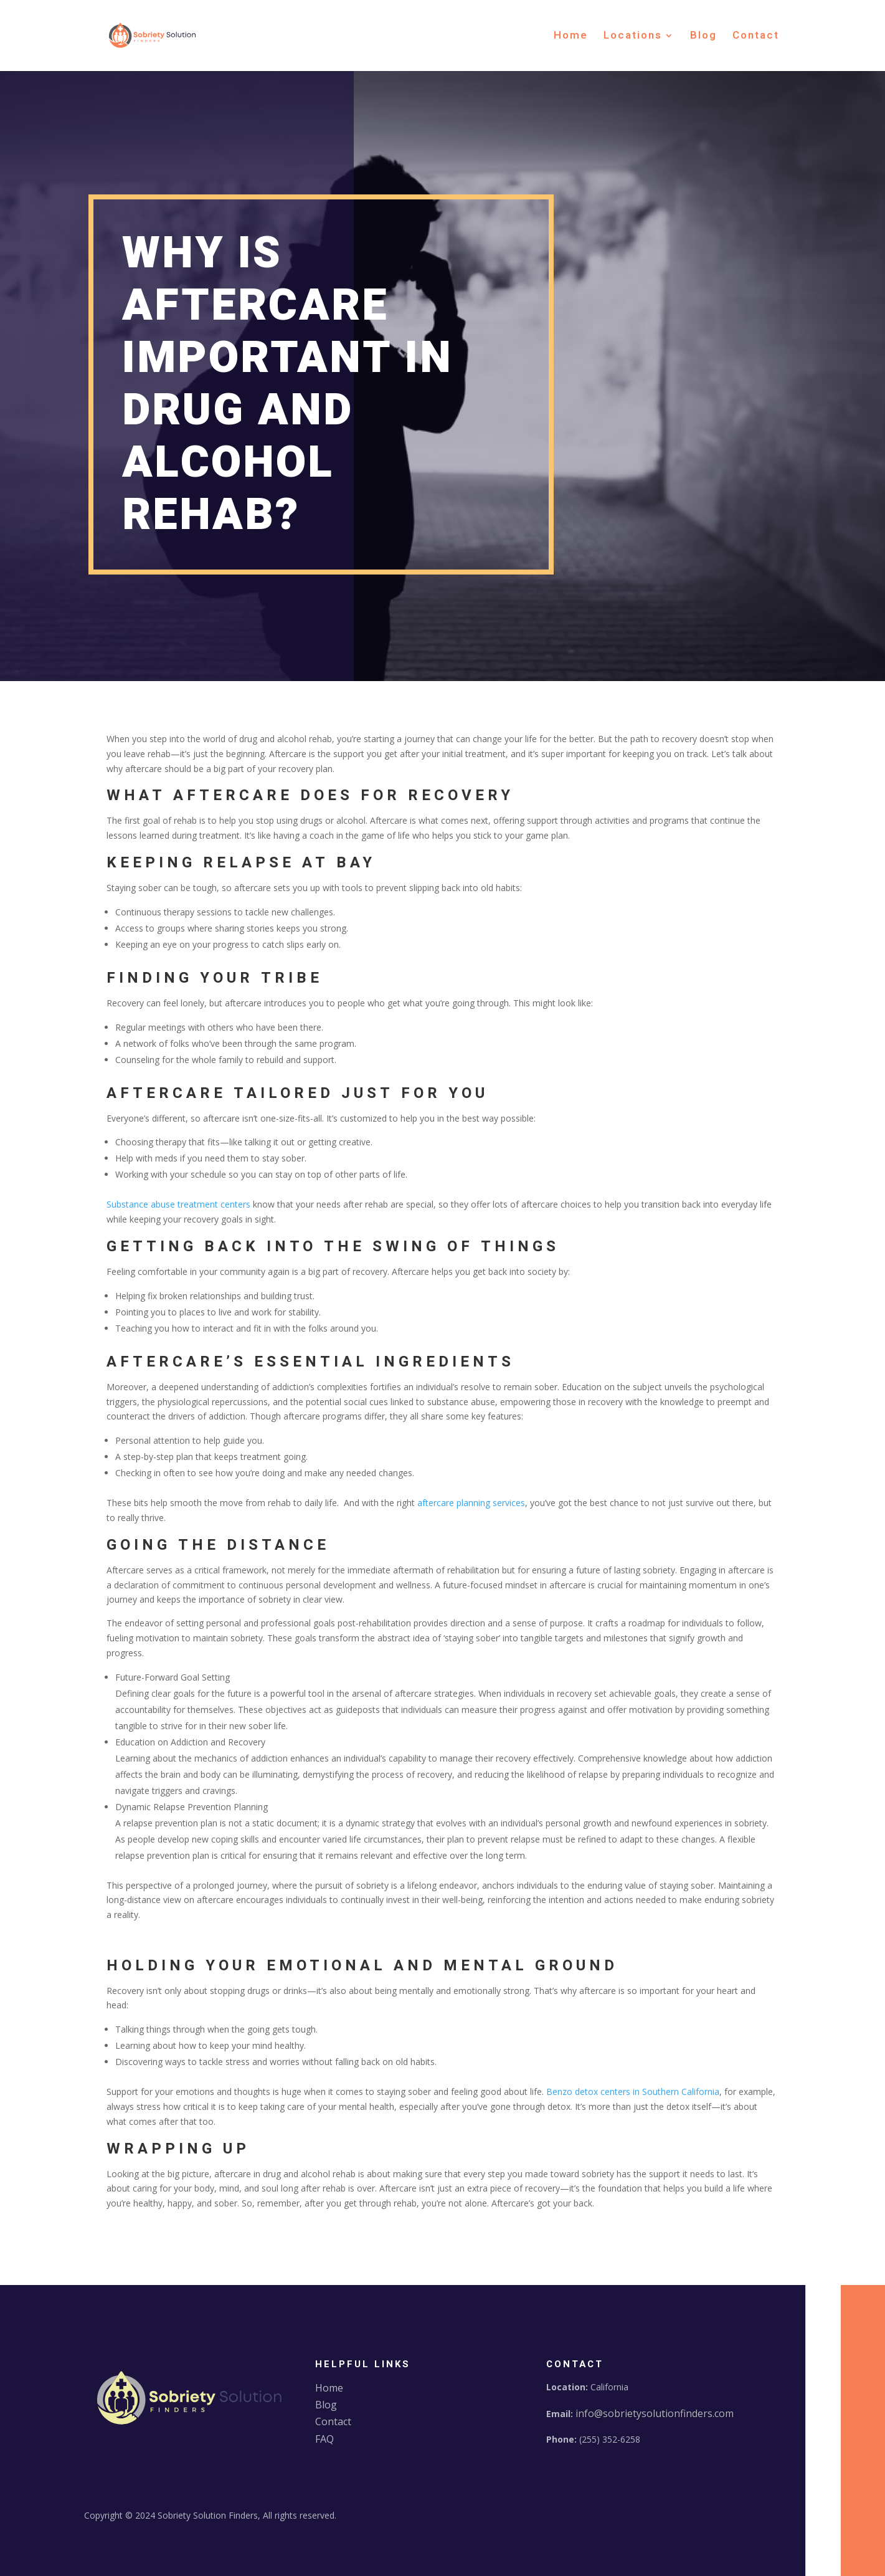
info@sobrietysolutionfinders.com (654, 2413)
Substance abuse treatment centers (178, 1204)
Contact (755, 37)
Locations (632, 37)
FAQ (324, 2439)
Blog (703, 37)
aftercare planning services (471, 1503)
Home (571, 37)
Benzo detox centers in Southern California (632, 2091)
